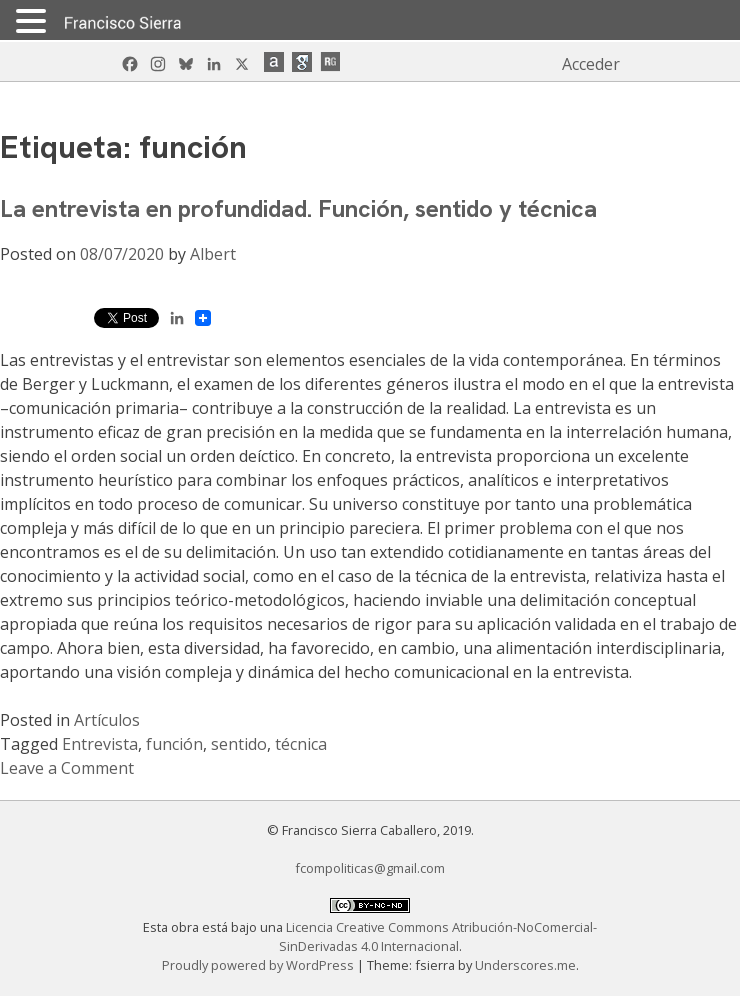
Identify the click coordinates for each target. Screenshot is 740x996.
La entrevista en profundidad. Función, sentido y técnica (298, 208)
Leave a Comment (67, 768)
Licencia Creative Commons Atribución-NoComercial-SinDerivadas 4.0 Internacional (438, 936)
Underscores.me (525, 965)
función (174, 744)
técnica (301, 744)
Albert (213, 254)
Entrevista (100, 744)
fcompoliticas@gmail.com (370, 868)
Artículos (107, 720)
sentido (239, 744)
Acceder (591, 64)
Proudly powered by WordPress (259, 965)
